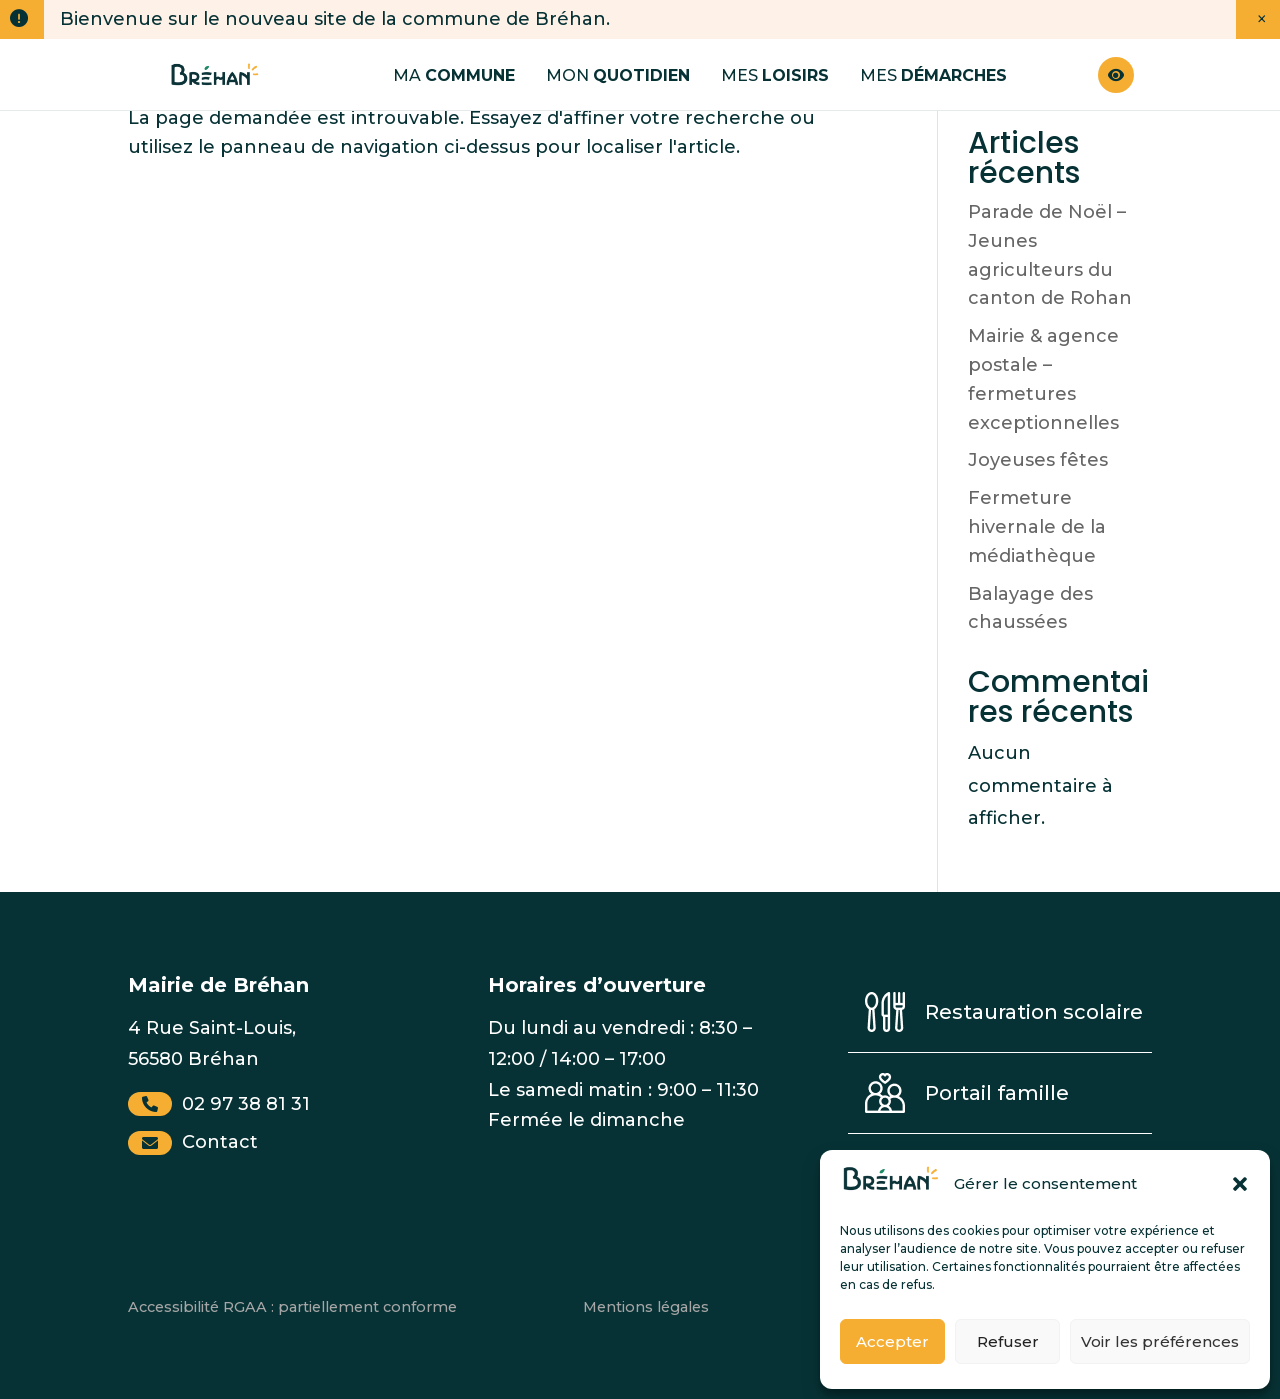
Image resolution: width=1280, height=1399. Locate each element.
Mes (775, 75)
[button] (1240, 1184)
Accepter (892, 1341)
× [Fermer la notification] (1262, 19)
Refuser (1008, 1341)
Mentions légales (646, 1307)
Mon (618, 75)
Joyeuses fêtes (1038, 460)
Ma (454, 75)
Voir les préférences (1160, 1341)
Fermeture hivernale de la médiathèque (1037, 527)
